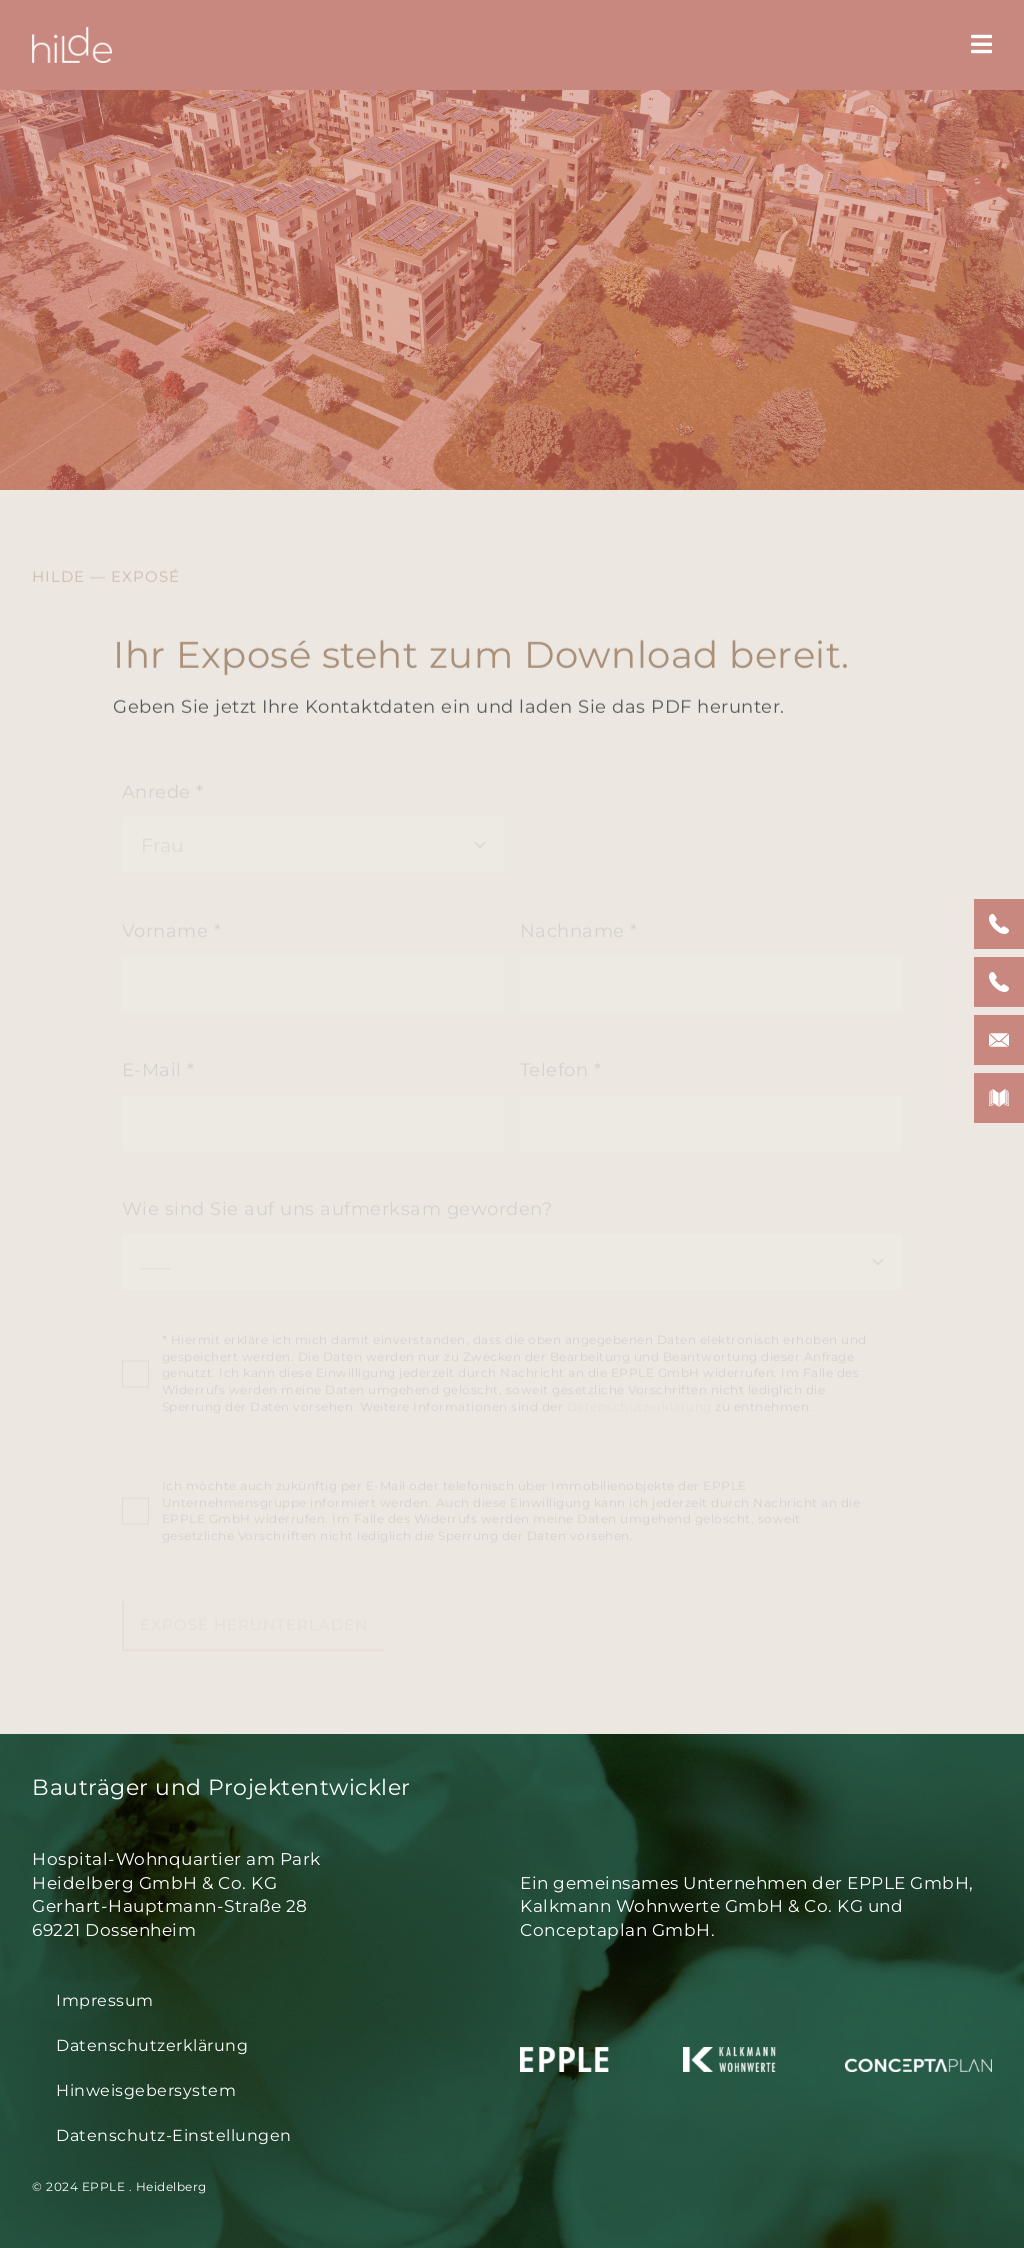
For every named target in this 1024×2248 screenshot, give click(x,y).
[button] (268, 2136)
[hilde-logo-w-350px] (72, 36)
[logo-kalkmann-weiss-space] (756, 2056)
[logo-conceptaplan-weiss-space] (918, 2056)
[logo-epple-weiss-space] (593, 2056)
